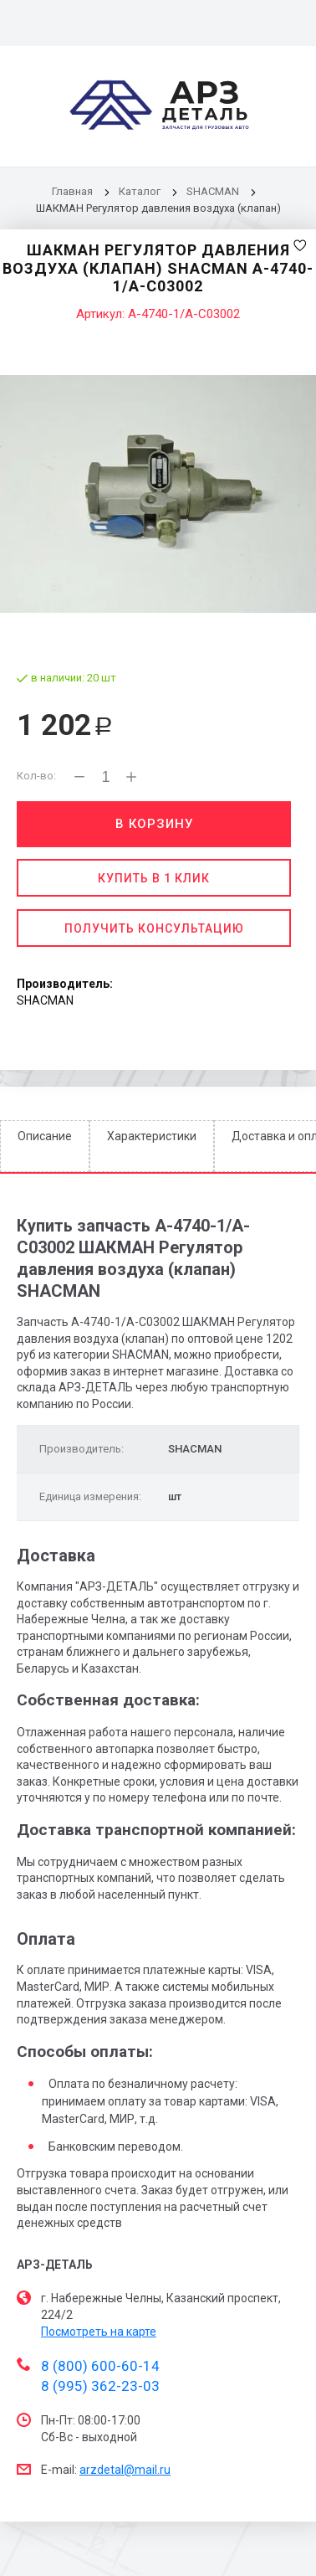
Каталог (141, 191)
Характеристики (151, 1136)
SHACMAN (212, 191)
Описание (45, 1136)
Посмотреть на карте (98, 2331)
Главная (72, 191)
